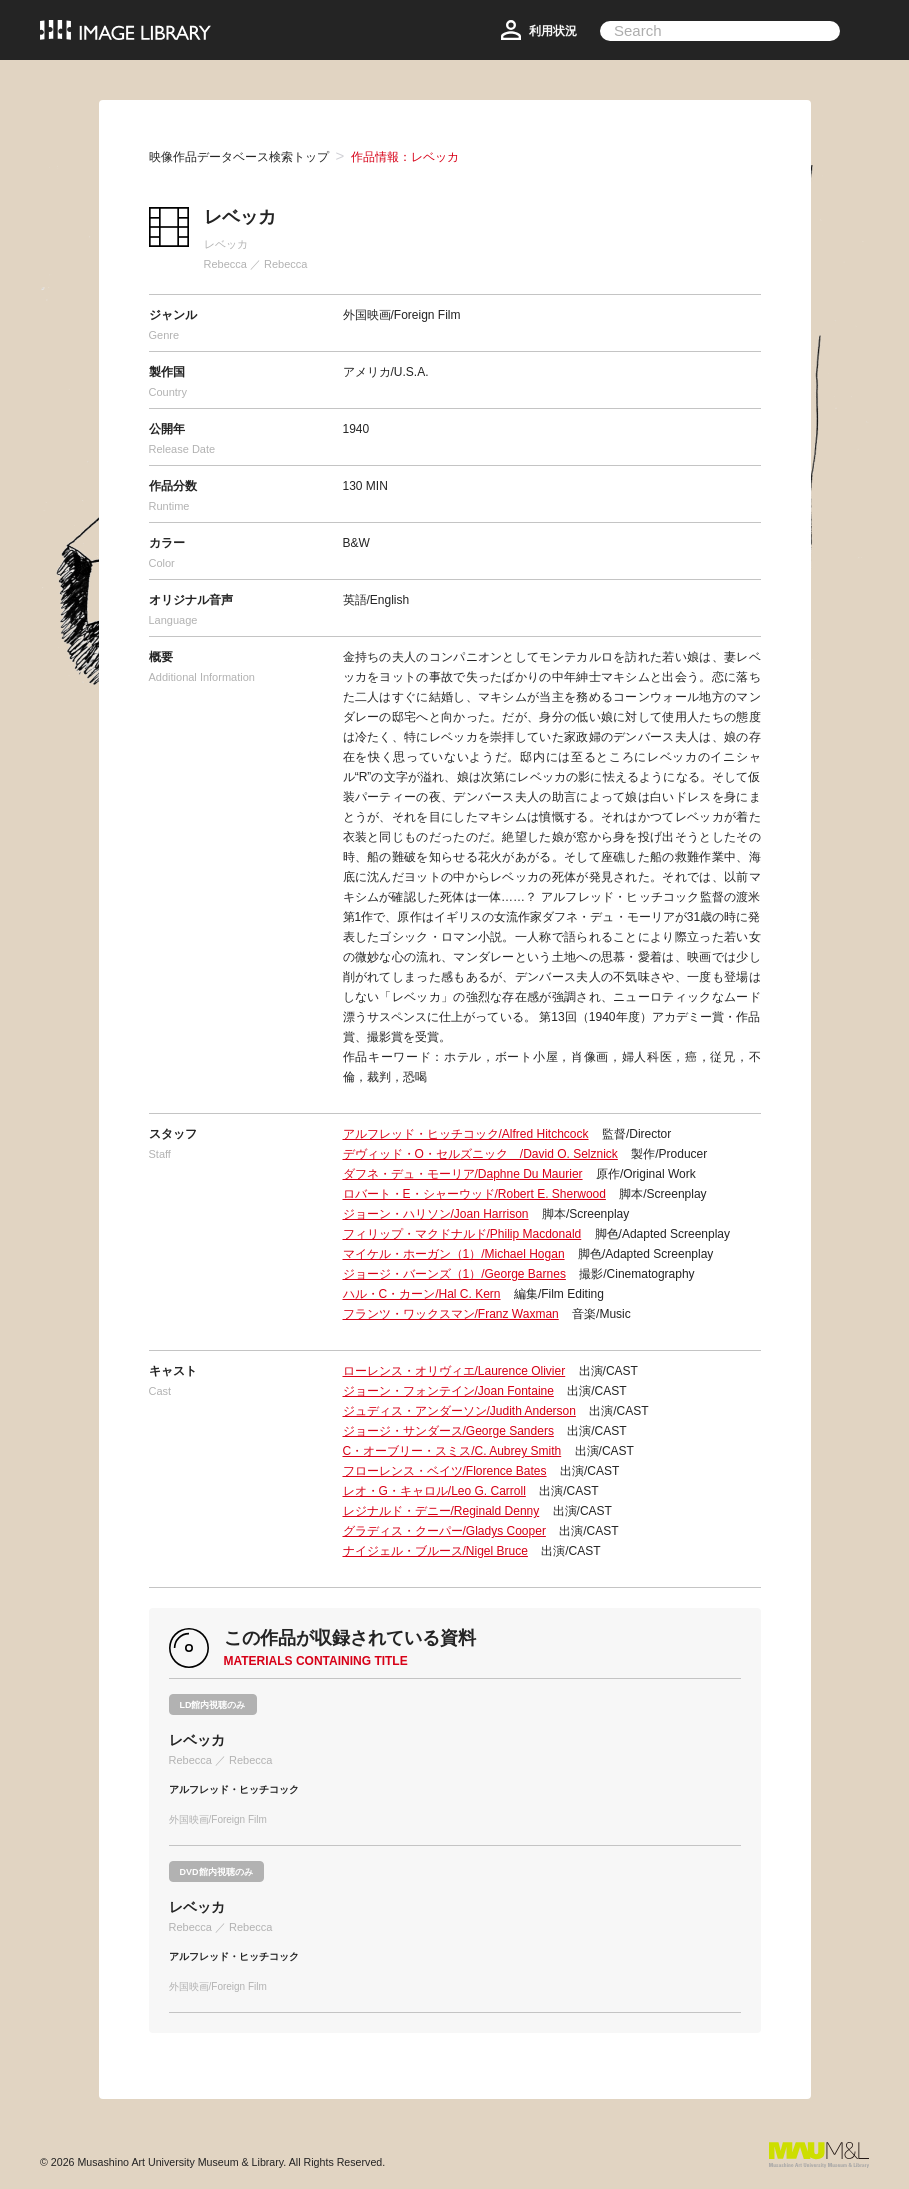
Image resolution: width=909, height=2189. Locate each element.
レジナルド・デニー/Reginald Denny (441, 1511)
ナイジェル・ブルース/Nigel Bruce (435, 1551)
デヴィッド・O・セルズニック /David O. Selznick (480, 1154)
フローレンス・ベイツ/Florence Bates (445, 1471)
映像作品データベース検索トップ (239, 157)
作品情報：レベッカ (405, 157)
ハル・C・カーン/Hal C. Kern (422, 1294)
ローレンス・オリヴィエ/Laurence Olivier (454, 1371)
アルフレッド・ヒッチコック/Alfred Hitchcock (466, 1134)
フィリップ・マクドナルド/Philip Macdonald (462, 1234)
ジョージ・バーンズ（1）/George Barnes (454, 1274)
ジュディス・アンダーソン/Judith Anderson (459, 1411)
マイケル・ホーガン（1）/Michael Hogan (454, 1254)
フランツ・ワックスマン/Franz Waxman (451, 1314)
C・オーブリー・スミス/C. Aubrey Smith (452, 1451)
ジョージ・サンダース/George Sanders (448, 1431)
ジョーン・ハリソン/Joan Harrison (436, 1214)
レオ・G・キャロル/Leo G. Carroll (434, 1491)
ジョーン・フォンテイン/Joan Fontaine (448, 1391)
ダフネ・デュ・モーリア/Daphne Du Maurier (463, 1174)
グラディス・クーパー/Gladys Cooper (444, 1531)
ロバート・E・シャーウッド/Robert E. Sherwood (474, 1194)
